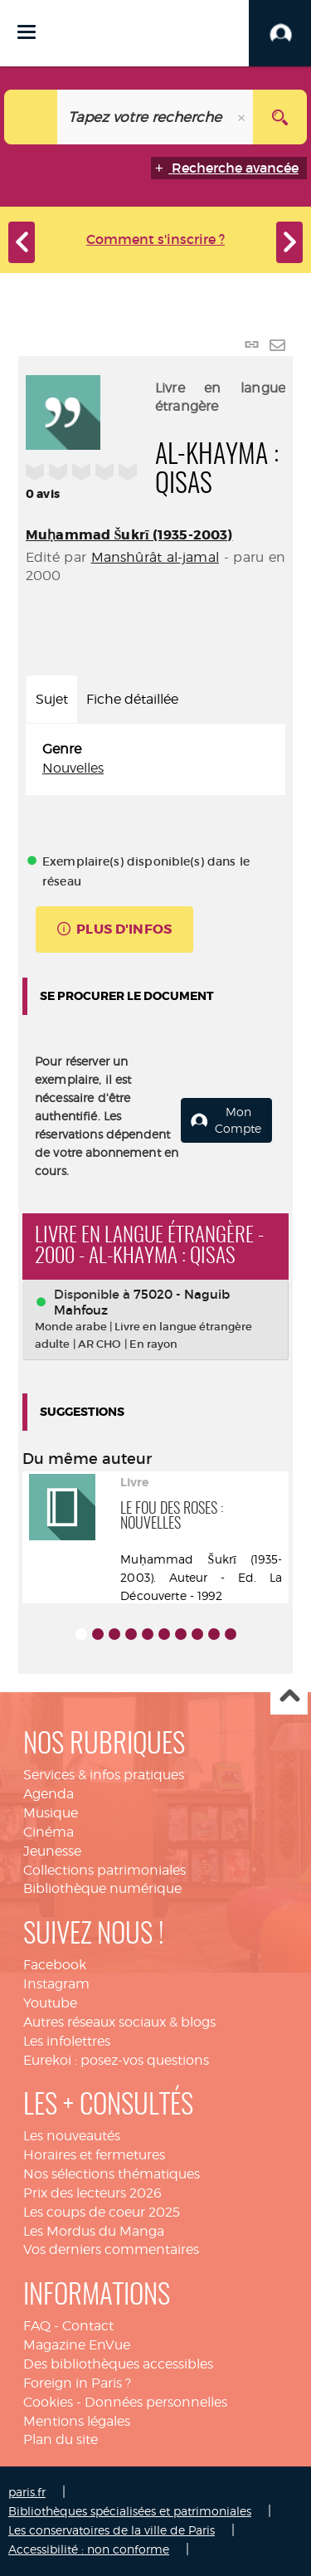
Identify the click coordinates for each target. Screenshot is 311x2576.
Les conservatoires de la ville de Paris (111, 2530)
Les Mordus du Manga (93, 2231)
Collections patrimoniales (104, 1870)
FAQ (37, 2326)
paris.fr (27, 2492)
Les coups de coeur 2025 (101, 2212)
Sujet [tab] (52, 699)
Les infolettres (66, 2041)
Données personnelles (156, 2402)
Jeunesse (52, 1851)
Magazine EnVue (76, 2345)
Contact (88, 2326)
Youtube (50, 2003)
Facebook (54, 1965)
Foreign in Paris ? (77, 2383)
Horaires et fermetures (94, 2155)
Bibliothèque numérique (102, 1888)
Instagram (56, 1984)
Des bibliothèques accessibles (118, 2364)
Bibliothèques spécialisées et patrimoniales (129, 2511)
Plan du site (60, 2439)
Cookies (48, 2402)
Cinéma (48, 1832)
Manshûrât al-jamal (155, 557)
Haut (289, 1697)
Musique (50, 1813)
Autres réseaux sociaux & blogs (119, 2022)
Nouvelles (73, 768)
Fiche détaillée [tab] (132, 699)
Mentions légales (76, 2421)
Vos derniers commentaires (111, 2249)
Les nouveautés (71, 2136)
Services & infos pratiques (103, 1775)
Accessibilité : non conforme (88, 2549)
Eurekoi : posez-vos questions (116, 2060)
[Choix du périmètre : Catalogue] (31, 117)
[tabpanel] (155, 759)
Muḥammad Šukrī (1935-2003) (129, 535)
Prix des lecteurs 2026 (92, 2193)
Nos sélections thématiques (111, 2174)
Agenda (48, 1794)
